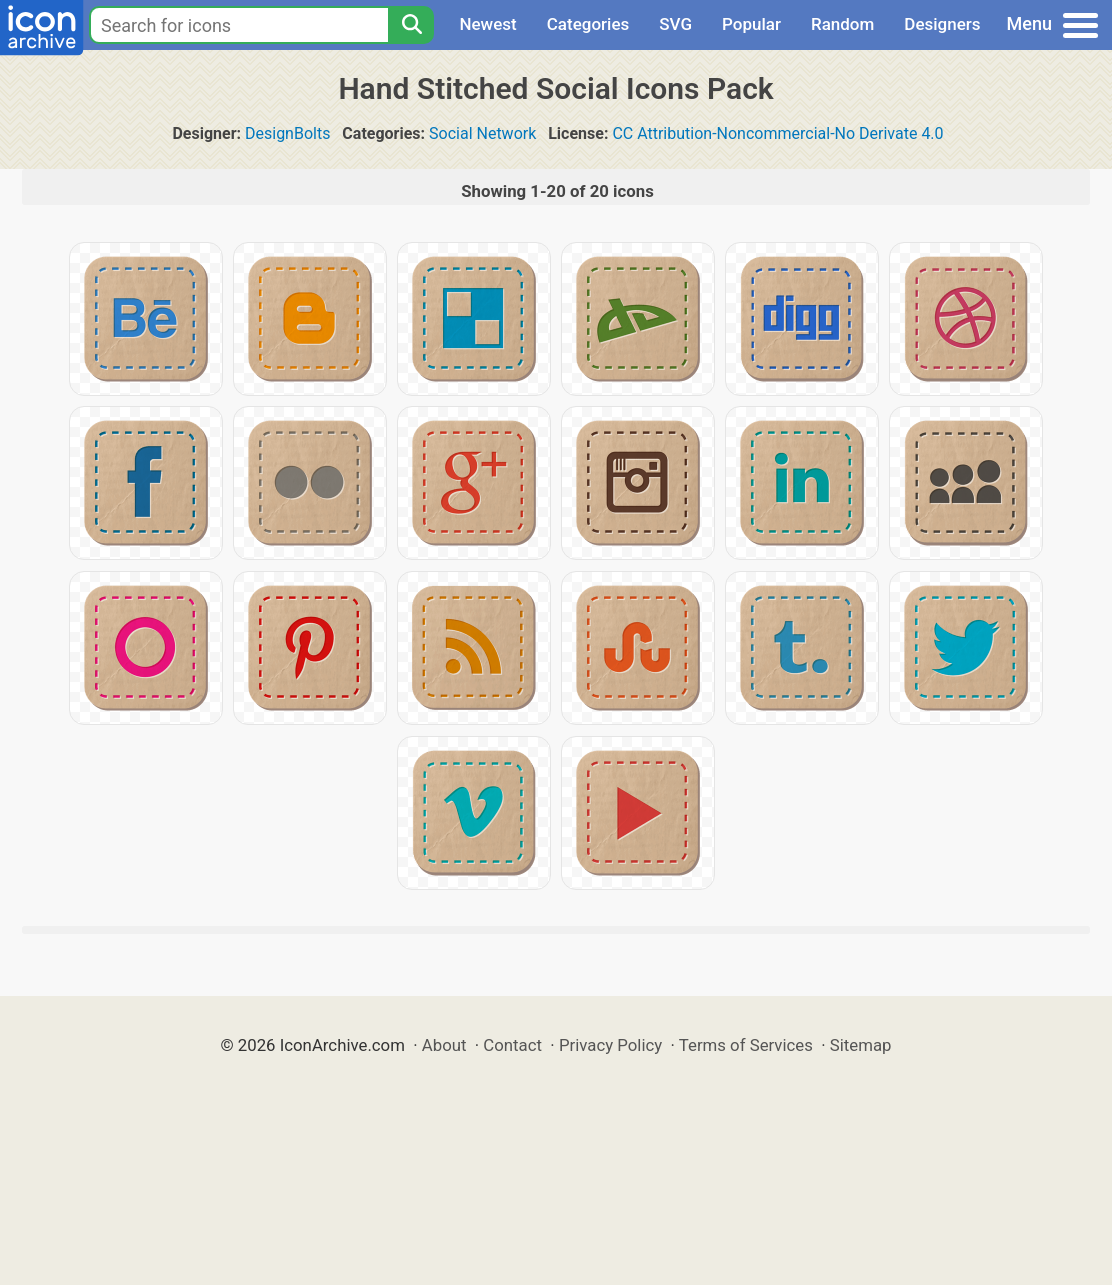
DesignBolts (287, 133)
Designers (942, 24)
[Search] (411, 25)
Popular (751, 24)
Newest (487, 24)
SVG (675, 24)
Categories (588, 24)
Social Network (482, 133)
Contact (512, 1045)
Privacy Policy (610, 1045)
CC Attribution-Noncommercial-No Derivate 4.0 (777, 133)
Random (842, 24)
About (444, 1045)
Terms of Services (746, 1045)
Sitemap (861, 1045)
